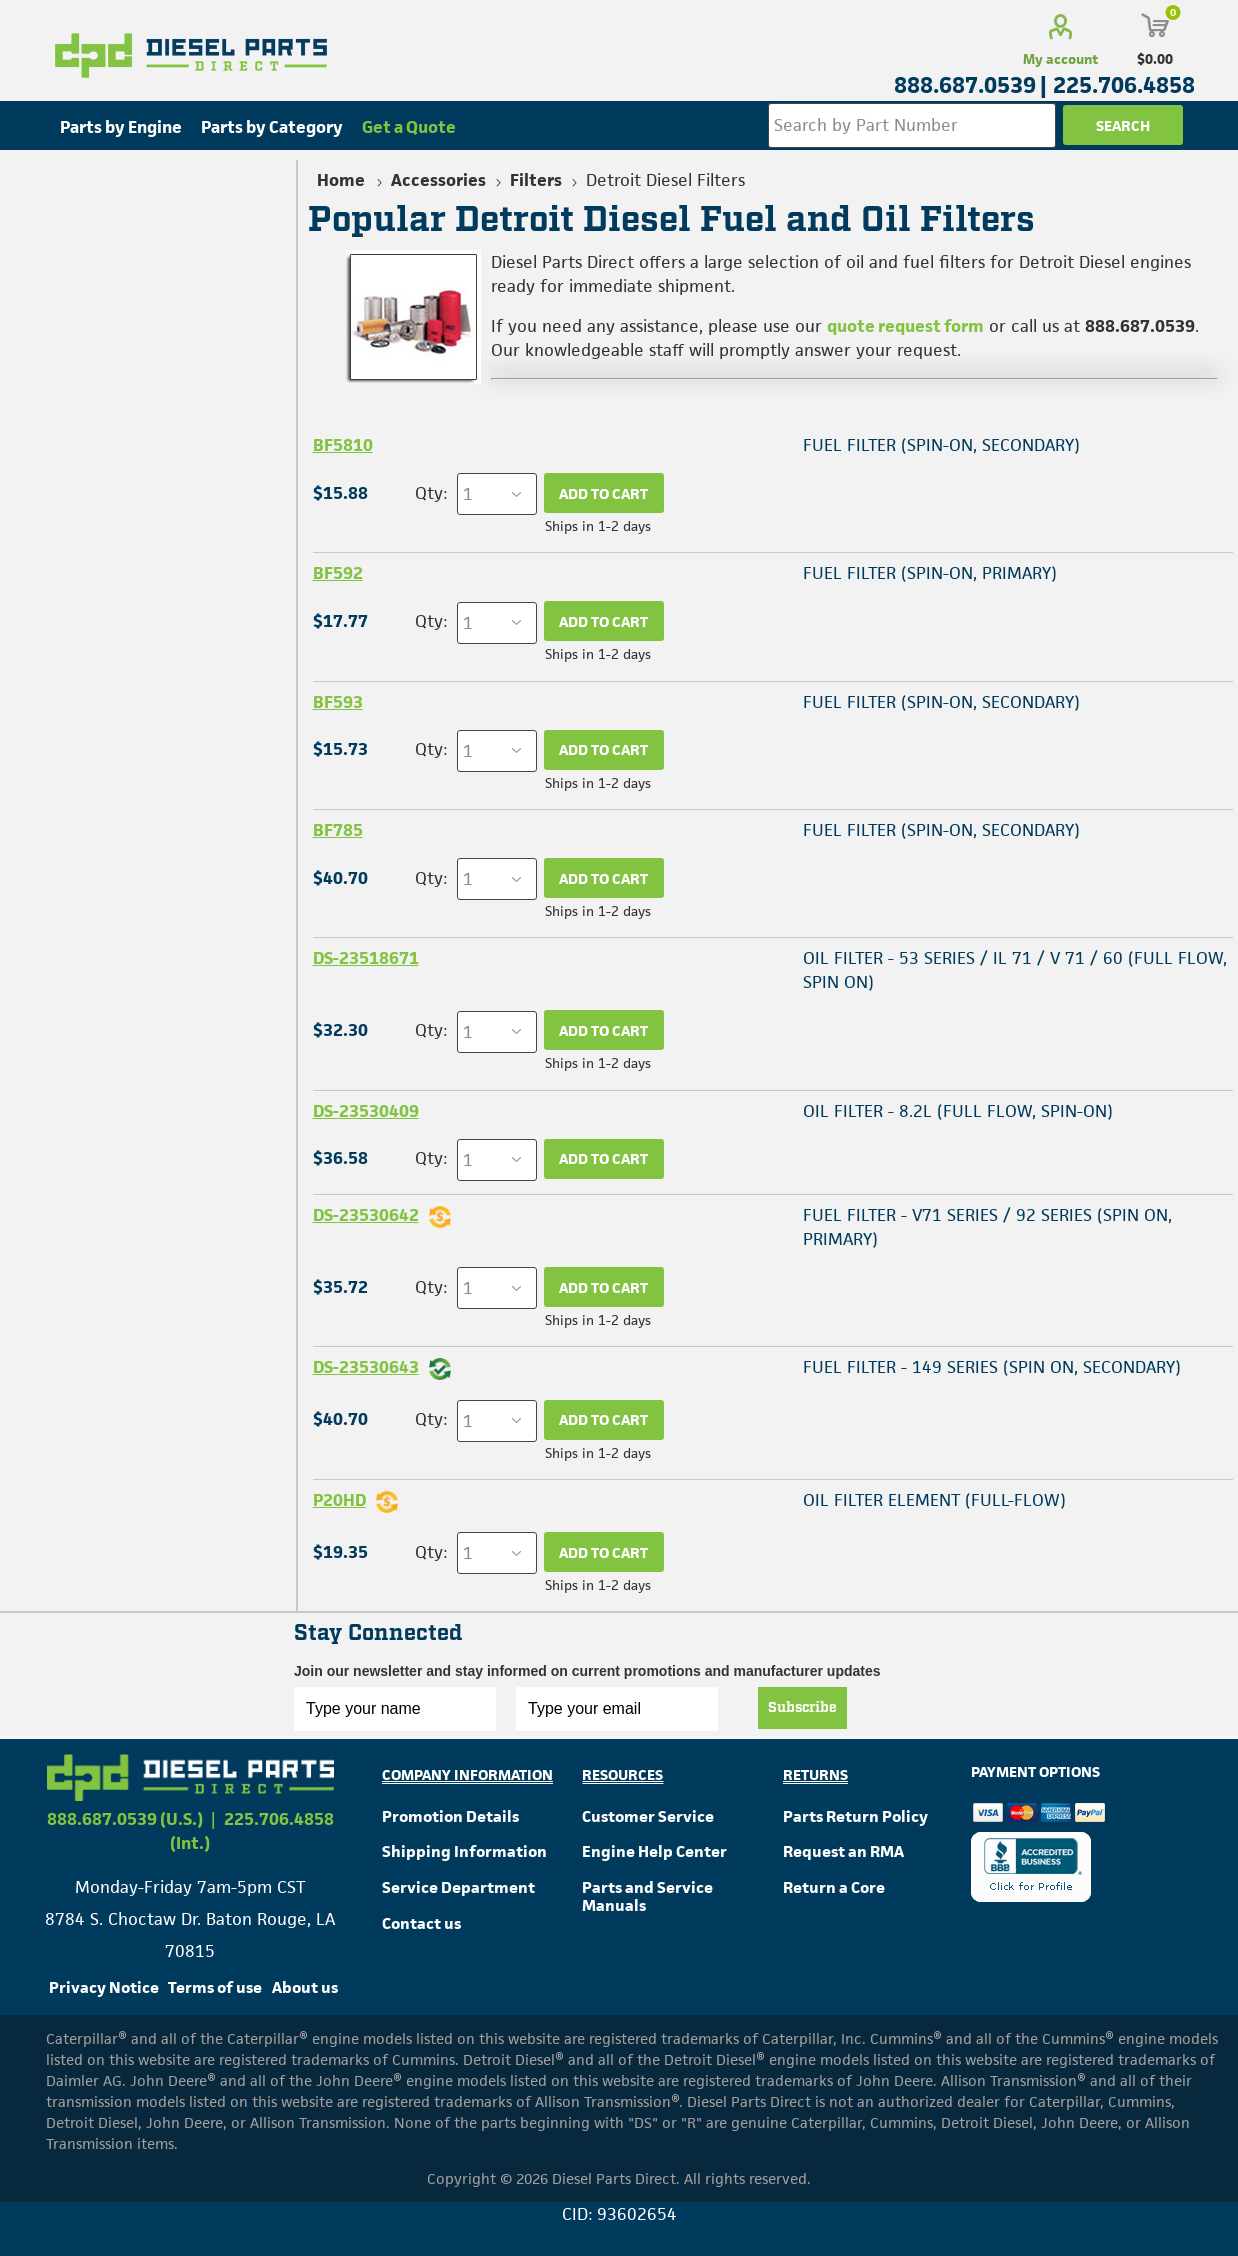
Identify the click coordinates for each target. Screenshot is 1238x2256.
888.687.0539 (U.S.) (125, 1819)
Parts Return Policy (855, 1816)
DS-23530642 (366, 1215)
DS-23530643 (366, 1367)
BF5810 (343, 445)
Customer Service (648, 1816)
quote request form (905, 326)
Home (341, 180)
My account (1060, 59)
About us (305, 1987)
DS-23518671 (366, 958)
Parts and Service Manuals (647, 1896)
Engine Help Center (654, 1851)
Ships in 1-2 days (598, 526)
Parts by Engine (121, 127)
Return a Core (834, 1887)
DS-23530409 (366, 1111)
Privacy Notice (104, 1987)
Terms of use (215, 1987)
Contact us (421, 1923)
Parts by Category (272, 127)
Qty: (431, 493)
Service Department (458, 1887)
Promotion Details (450, 1816)
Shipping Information (464, 1851)
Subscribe (802, 1708)
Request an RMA (843, 1851)
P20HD (339, 1500)
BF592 (338, 573)
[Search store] (912, 125)
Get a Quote (409, 127)
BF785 (338, 830)
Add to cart (603, 493)
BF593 (338, 702)
